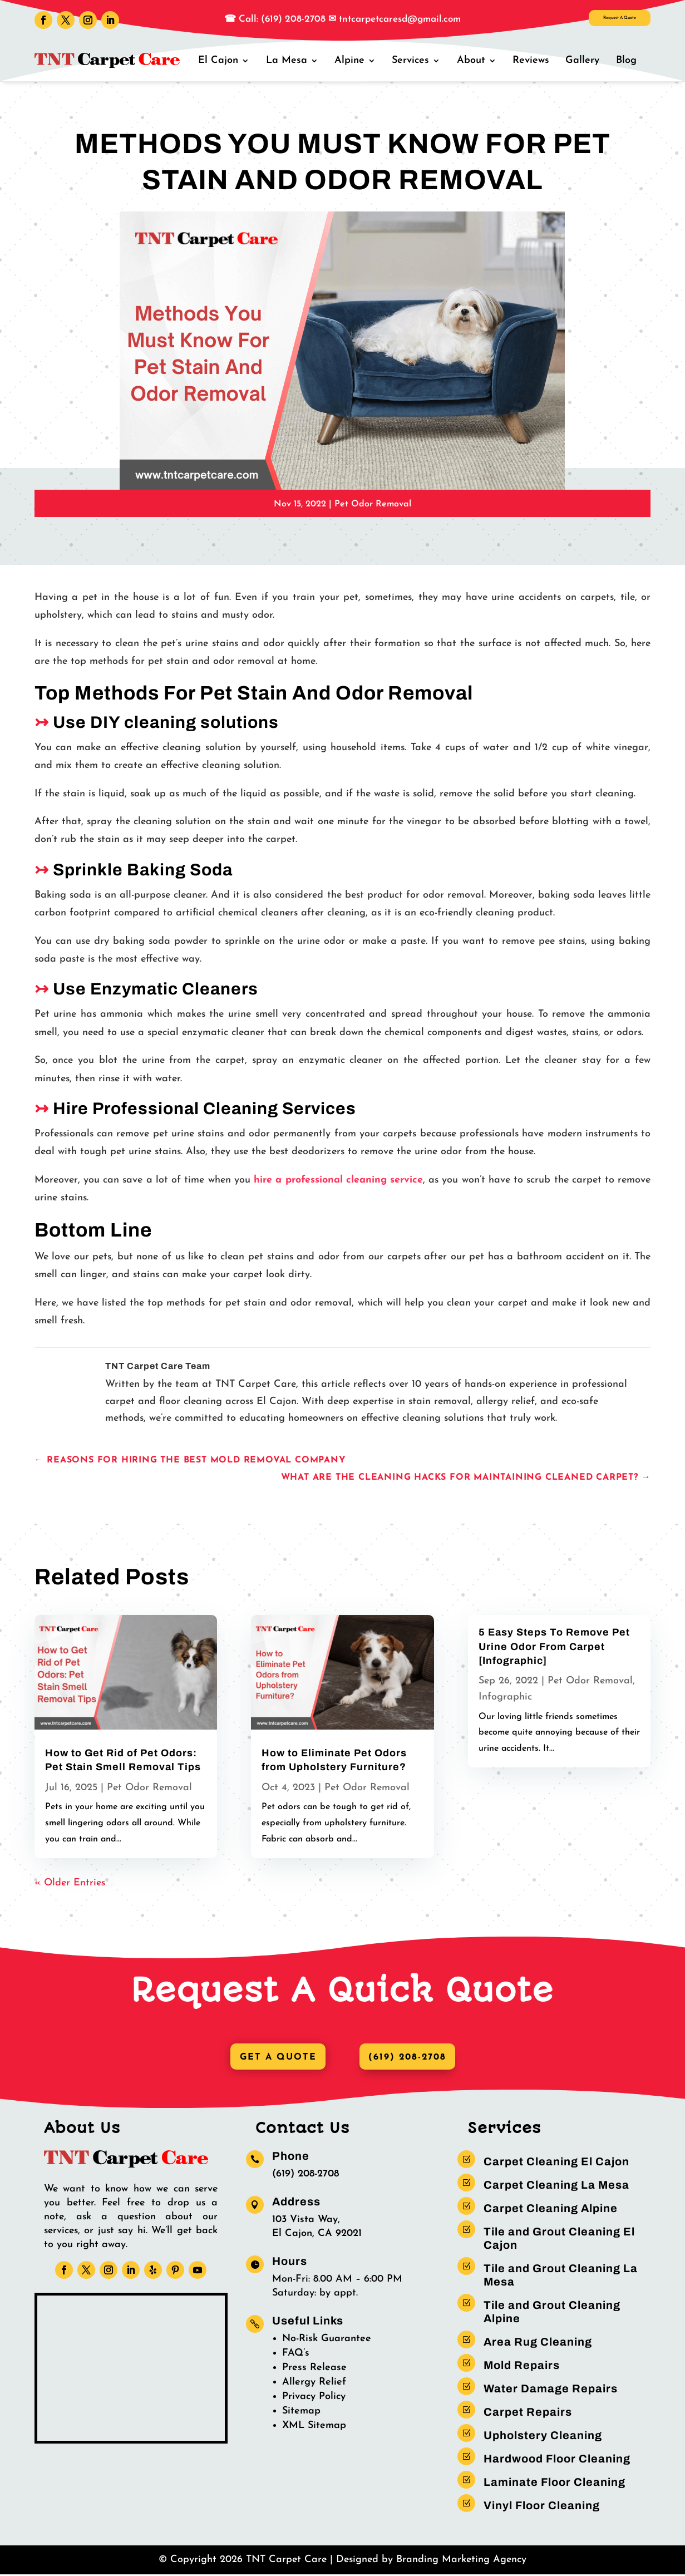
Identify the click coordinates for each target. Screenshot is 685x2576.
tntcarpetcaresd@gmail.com (400, 19)
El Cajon (233, 60)
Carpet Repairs (528, 2413)
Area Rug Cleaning (538, 2343)
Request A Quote (592, 22)
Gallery (586, 60)
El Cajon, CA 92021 (317, 2235)
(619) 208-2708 (412, 2058)
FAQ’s (295, 2355)
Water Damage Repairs (551, 2390)
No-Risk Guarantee (326, 2340)
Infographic (505, 1697)
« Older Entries (70, 1883)
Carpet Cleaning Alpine (551, 2210)
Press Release (314, 2369)
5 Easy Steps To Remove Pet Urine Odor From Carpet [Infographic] (554, 1646)
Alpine (361, 60)
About (478, 60)
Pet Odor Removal (372, 504)
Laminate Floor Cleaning (554, 2484)
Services (419, 60)
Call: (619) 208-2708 (281, 19)
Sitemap (301, 2412)
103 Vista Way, (306, 2221)
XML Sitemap (314, 2427)
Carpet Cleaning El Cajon (556, 2163)
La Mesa (299, 60)
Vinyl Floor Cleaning (542, 2507)
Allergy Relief (314, 2383)
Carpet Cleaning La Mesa (556, 2186)
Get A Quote (273, 2058)
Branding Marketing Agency (461, 2561)
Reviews (536, 60)
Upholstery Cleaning (543, 2437)
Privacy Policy (314, 2398)
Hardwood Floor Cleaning (557, 2460)
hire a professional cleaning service (338, 1180)
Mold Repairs (522, 2367)
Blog (627, 60)
